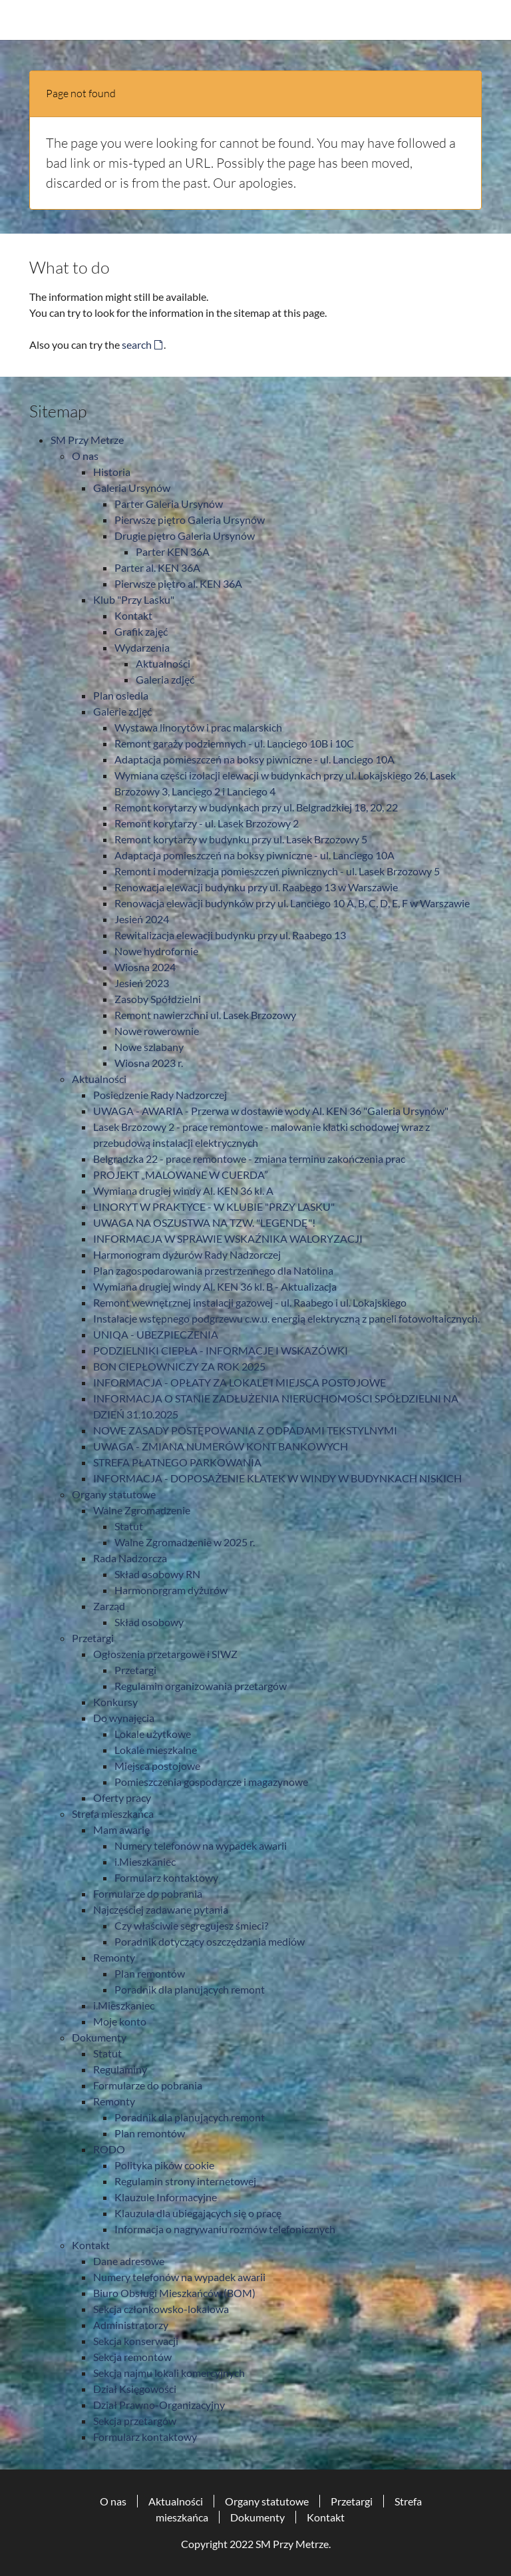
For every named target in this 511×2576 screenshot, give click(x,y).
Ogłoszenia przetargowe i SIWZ (165, 1653)
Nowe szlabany (149, 1046)
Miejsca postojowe (157, 1765)
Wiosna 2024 (145, 967)
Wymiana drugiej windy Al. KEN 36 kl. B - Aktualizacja (215, 1286)
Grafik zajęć (141, 631)
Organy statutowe (114, 1494)
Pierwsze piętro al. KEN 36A (178, 583)
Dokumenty (99, 2037)
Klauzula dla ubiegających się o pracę (197, 2213)
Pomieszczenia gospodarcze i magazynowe (211, 1781)
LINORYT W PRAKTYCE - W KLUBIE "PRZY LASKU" (214, 1206)
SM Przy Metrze (87, 439)
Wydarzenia (142, 647)
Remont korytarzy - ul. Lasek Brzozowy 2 (206, 823)
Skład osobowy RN (157, 1574)
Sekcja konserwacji (135, 2340)
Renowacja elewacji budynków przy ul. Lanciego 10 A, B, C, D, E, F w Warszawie (292, 903)
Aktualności (163, 663)
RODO (109, 2149)
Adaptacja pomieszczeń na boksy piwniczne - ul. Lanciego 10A (254, 759)
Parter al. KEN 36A (157, 567)
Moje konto (119, 2021)
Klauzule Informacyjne (165, 2197)
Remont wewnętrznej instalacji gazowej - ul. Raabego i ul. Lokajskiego (250, 1302)
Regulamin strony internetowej (185, 2181)
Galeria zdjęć (165, 679)
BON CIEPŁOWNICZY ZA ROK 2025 (179, 1366)
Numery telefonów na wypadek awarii (200, 1845)
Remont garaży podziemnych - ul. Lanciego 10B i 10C (234, 743)
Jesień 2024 (141, 919)
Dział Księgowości (134, 2388)
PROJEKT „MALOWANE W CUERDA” (180, 1174)
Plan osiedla (120, 695)
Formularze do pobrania (147, 1893)
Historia (111, 471)
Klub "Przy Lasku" (133, 599)
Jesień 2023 (141, 982)
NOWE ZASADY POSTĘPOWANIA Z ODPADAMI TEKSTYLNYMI (245, 1430)
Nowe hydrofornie (156, 951)
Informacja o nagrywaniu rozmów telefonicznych (224, 2229)
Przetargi (93, 1637)
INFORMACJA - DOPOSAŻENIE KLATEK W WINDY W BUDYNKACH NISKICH (277, 1478)
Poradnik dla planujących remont (189, 1989)
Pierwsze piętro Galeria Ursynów (189, 519)
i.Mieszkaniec (145, 1861)
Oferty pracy (122, 1797)
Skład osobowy (149, 1621)
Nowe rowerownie (156, 1030)
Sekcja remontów (132, 2356)
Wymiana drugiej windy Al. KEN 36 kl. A (183, 1190)
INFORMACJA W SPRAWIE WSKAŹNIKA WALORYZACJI (228, 1238)
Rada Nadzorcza (130, 1558)
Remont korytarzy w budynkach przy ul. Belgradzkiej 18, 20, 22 (256, 807)
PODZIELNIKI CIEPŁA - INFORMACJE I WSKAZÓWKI (220, 1350)
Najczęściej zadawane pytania (160, 1909)
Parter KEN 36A (173, 551)
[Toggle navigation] (474, 20)
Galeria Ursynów (131, 487)
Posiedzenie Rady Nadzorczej (160, 1094)
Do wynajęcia (123, 1717)
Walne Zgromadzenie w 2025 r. (184, 1542)
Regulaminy (120, 2069)
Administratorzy (130, 2324)
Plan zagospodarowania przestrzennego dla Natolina (213, 1270)
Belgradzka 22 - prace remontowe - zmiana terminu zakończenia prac (249, 1158)
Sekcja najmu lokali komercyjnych (169, 2372)
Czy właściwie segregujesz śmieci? (191, 1925)
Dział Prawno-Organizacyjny (159, 2404)
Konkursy (115, 1701)
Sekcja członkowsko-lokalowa (161, 2308)
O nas (85, 455)
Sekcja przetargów (134, 2420)
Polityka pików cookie (164, 2165)
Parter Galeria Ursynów (168, 503)
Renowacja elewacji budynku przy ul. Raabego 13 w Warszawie (256, 887)
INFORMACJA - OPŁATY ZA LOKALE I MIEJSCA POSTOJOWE (239, 1382)
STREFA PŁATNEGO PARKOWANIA (177, 1462)
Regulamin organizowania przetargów (200, 1685)
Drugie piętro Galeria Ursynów (184, 535)
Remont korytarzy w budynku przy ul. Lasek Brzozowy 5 (240, 839)
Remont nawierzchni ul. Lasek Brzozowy (205, 1014)
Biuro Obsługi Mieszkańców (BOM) (174, 2292)
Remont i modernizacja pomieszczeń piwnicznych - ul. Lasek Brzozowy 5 (277, 871)
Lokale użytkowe (152, 1733)
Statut (128, 1526)
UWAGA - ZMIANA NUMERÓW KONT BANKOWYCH (220, 1446)
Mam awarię (121, 1829)
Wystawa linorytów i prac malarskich (198, 727)
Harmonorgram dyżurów (171, 1590)
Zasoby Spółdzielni (157, 998)
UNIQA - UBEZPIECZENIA (155, 1334)
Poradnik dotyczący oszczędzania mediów (209, 1941)
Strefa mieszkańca (113, 1813)
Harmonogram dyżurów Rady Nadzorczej (187, 1254)
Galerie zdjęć (122, 711)
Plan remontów (149, 1973)
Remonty (114, 1957)
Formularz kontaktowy (166, 1877)
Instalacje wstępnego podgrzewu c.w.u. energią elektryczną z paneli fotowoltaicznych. (286, 1318)
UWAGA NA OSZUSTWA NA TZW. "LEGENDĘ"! (204, 1222)
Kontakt (133, 615)
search (137, 344)
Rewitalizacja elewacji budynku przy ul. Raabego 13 (230, 935)
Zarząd (109, 1606)
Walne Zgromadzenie (141, 1510)
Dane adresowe (128, 2260)
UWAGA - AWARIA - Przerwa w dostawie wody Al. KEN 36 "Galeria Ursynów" (270, 1110)
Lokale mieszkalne (155, 1749)
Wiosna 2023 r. (148, 1062)
